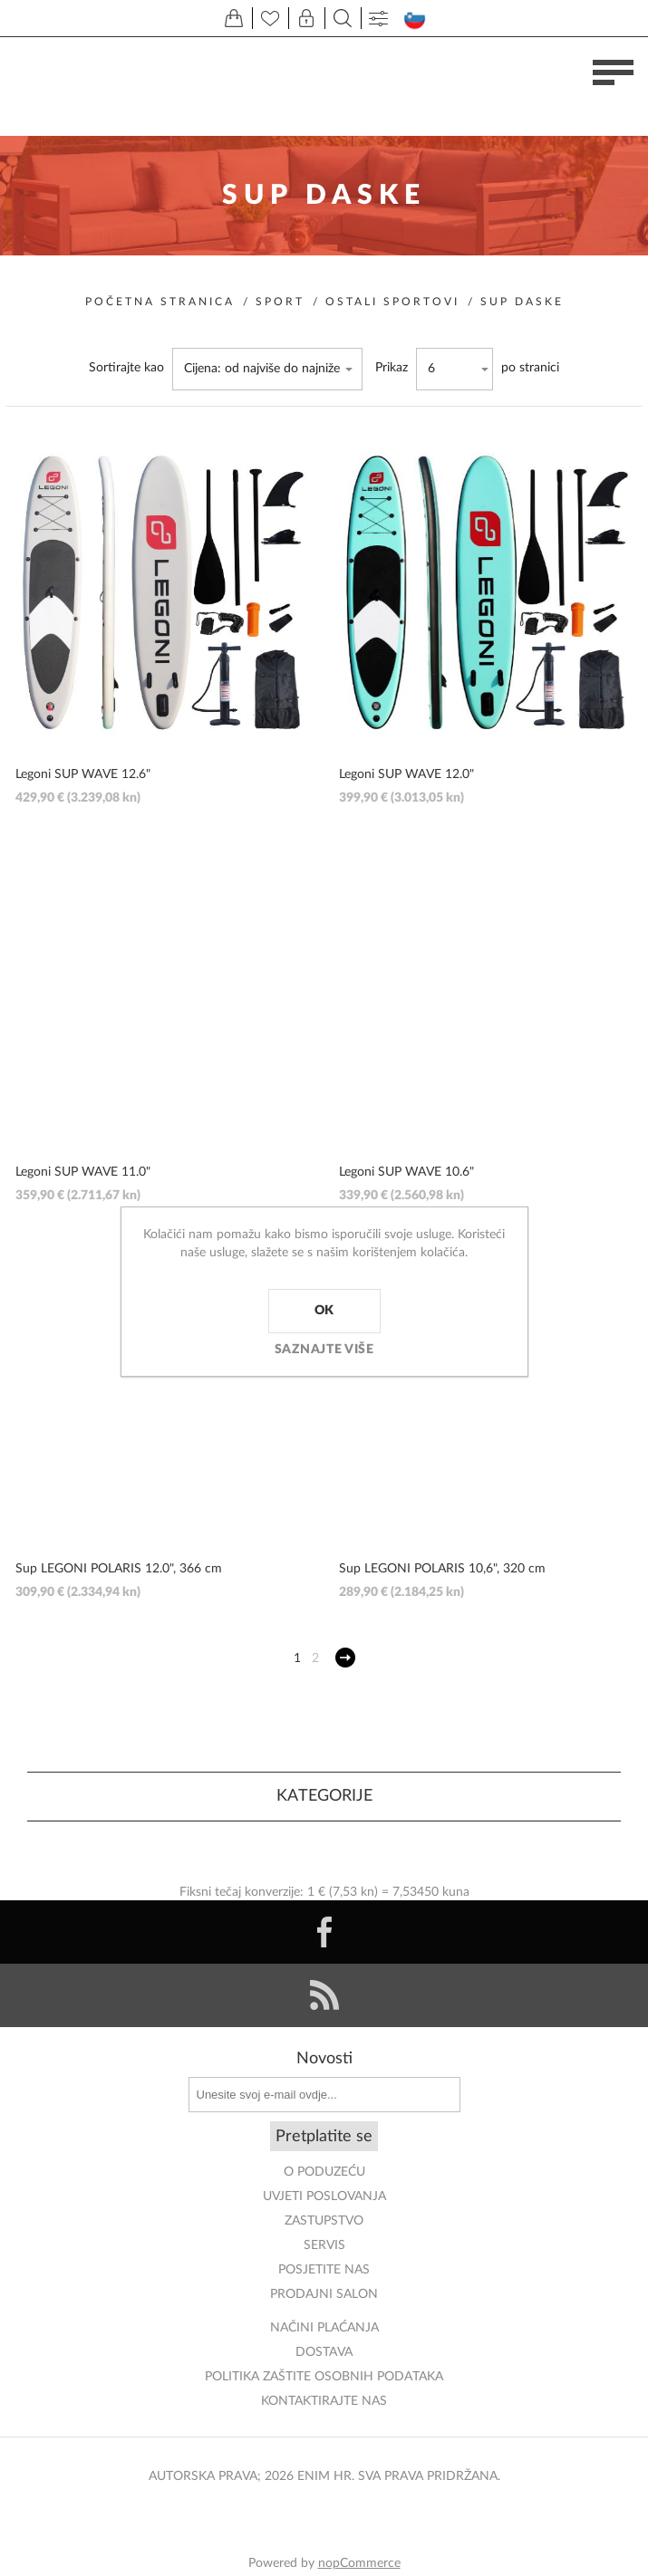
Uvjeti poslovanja (324, 2196)
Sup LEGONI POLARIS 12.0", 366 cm (118, 1568)
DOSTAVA (324, 2352)
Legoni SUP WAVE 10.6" (406, 1172)
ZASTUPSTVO (324, 2221)
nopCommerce (359, 2563)
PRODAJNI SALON (324, 2294)
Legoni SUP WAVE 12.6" (82, 774)
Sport (280, 301)
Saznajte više (324, 1349)
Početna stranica (160, 301)
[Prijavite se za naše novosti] (324, 2094)
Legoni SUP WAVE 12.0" (406, 774)
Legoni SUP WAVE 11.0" (82, 1172)
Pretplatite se (324, 2137)
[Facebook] (324, 1932)
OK (324, 1310)
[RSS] (324, 1995)
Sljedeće (345, 1657)
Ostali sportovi (392, 301)
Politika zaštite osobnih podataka (324, 2376)
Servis (324, 2245)
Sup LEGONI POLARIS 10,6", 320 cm (442, 1568)
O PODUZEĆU (324, 2172)
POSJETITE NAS (324, 2270)
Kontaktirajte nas (324, 2401)
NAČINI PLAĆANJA (324, 2327)
